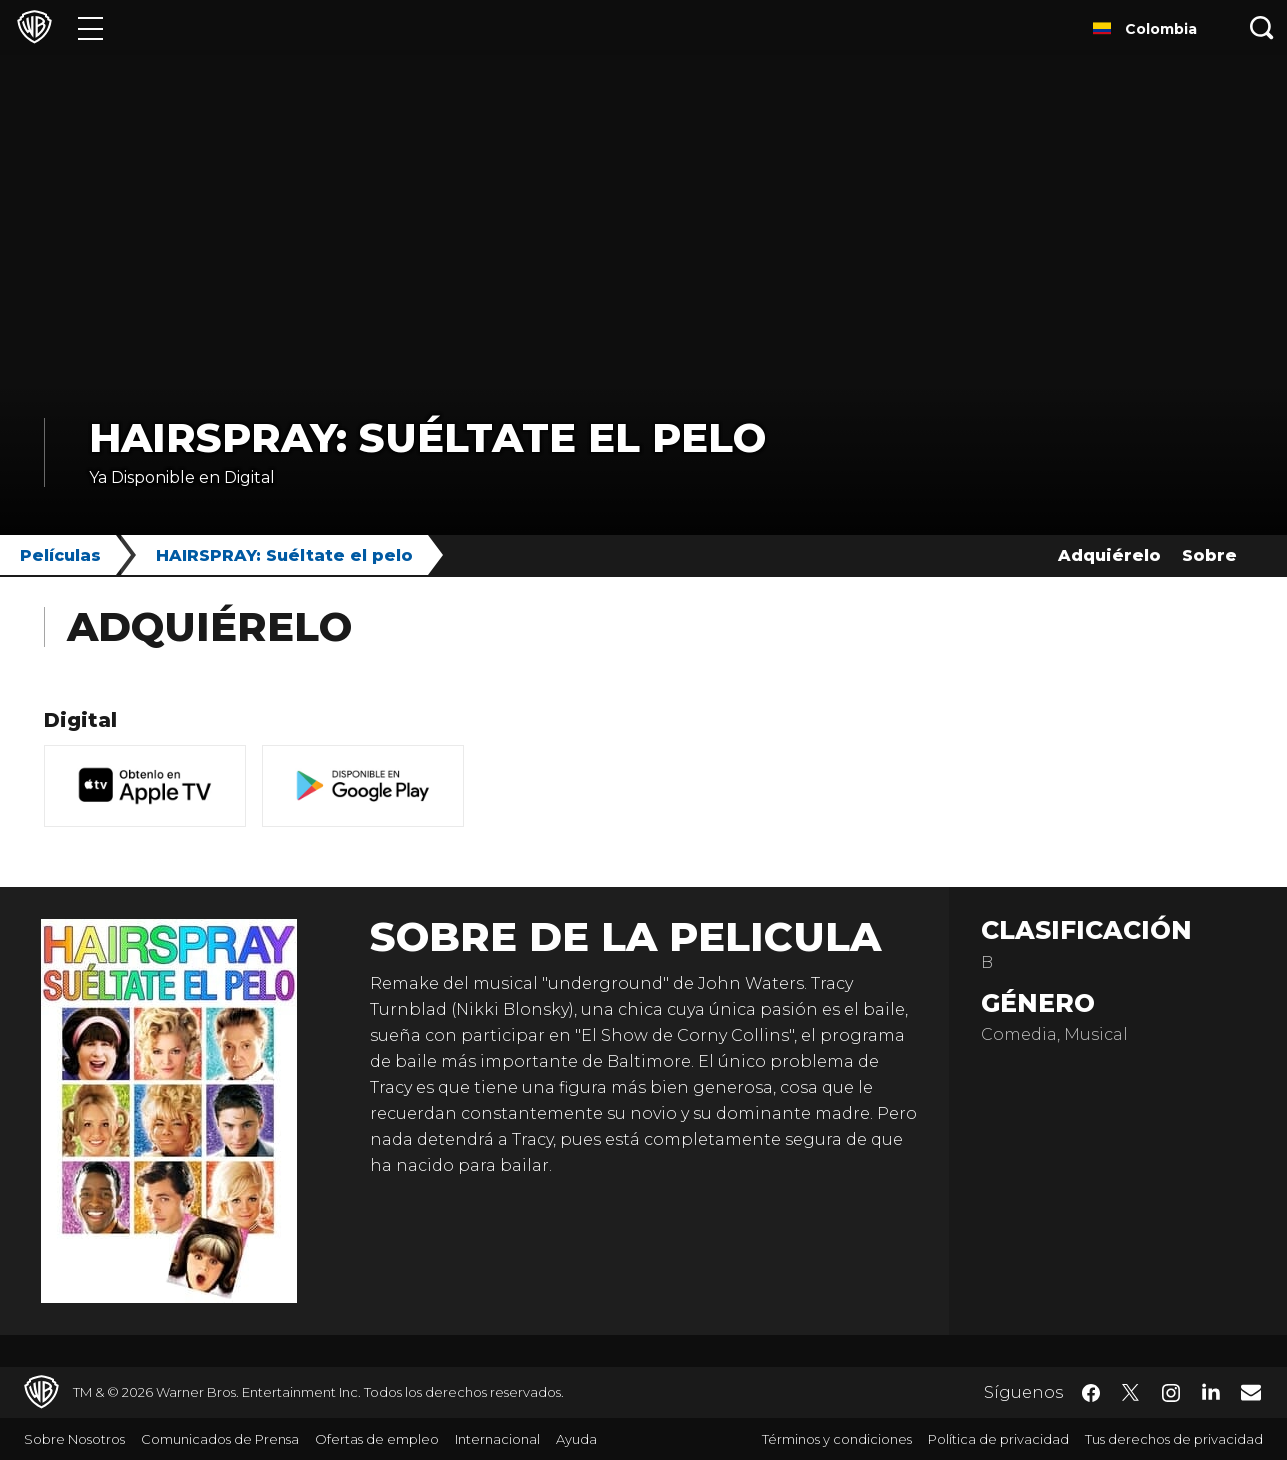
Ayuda (576, 1439)
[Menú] (90, 27)
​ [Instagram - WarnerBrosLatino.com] (1171, 1393)
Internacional (497, 1439)
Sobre (1209, 555)
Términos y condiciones (837, 1439)
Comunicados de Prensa (220, 1439)
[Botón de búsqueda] (1262, 27)
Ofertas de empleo (377, 1439)
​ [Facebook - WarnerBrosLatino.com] (1091, 1393)
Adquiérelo (1109, 555)
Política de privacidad (998, 1439)
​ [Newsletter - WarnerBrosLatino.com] (1251, 1392)
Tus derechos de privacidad (1174, 1439)
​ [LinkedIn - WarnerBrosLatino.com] (1211, 1391)
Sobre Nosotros (74, 1439)
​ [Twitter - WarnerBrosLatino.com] (1131, 1393)
